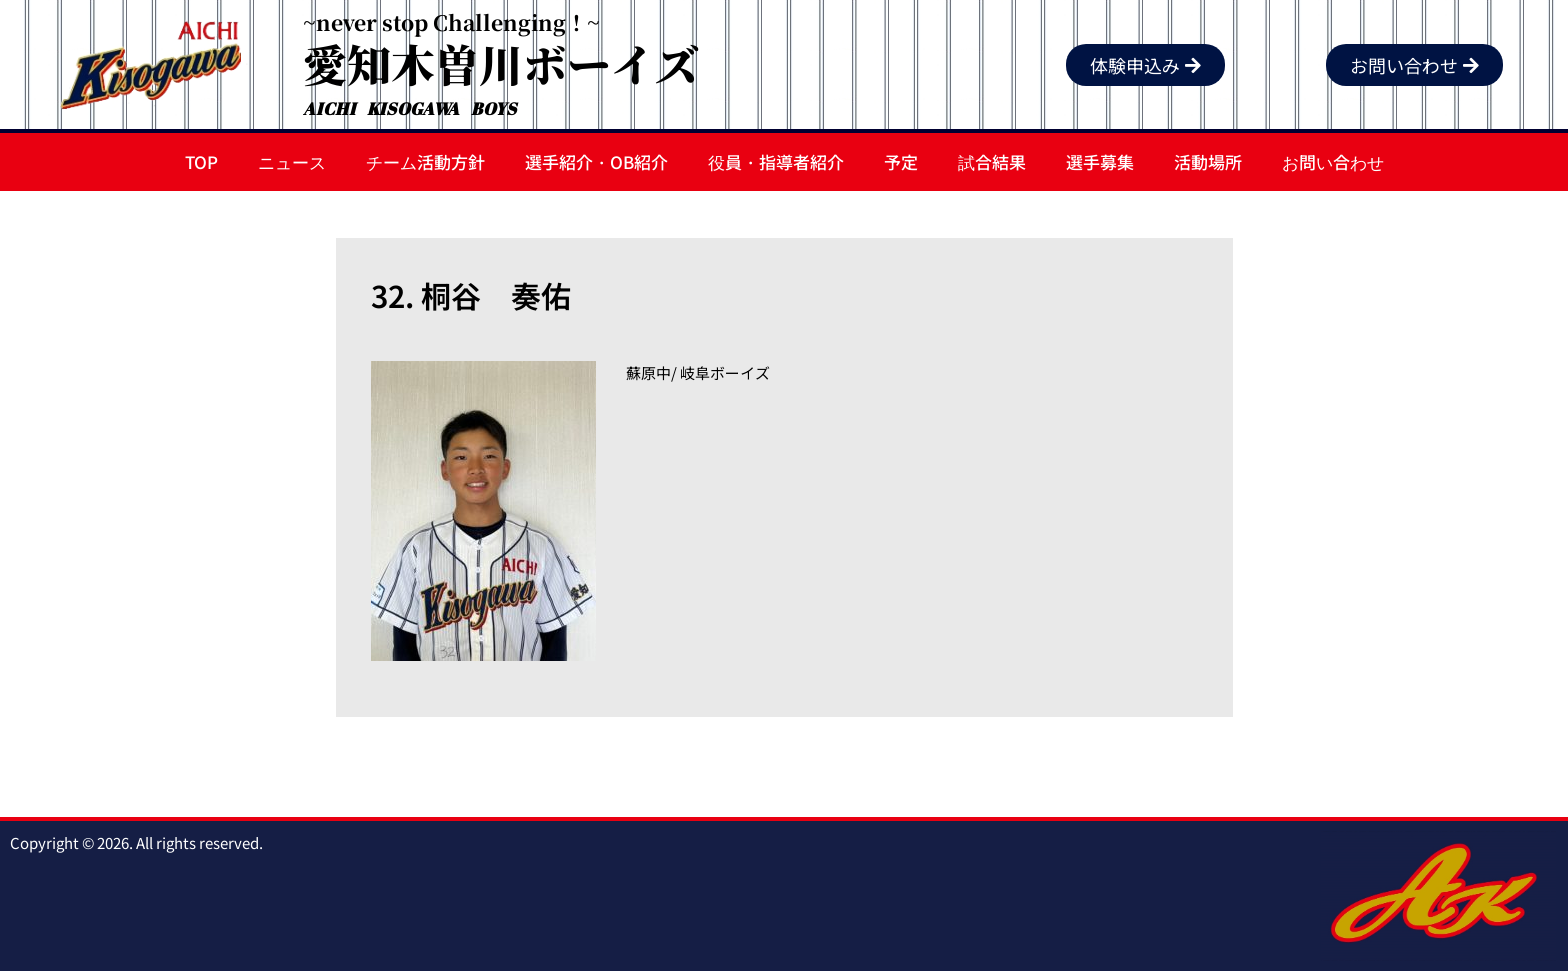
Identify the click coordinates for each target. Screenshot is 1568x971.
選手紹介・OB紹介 (596, 161)
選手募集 (1100, 161)
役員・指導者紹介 (776, 161)
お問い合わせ (1333, 161)
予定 (901, 161)
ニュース (292, 161)
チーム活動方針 (425, 161)
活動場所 (1208, 161)
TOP (201, 161)
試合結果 (992, 161)
